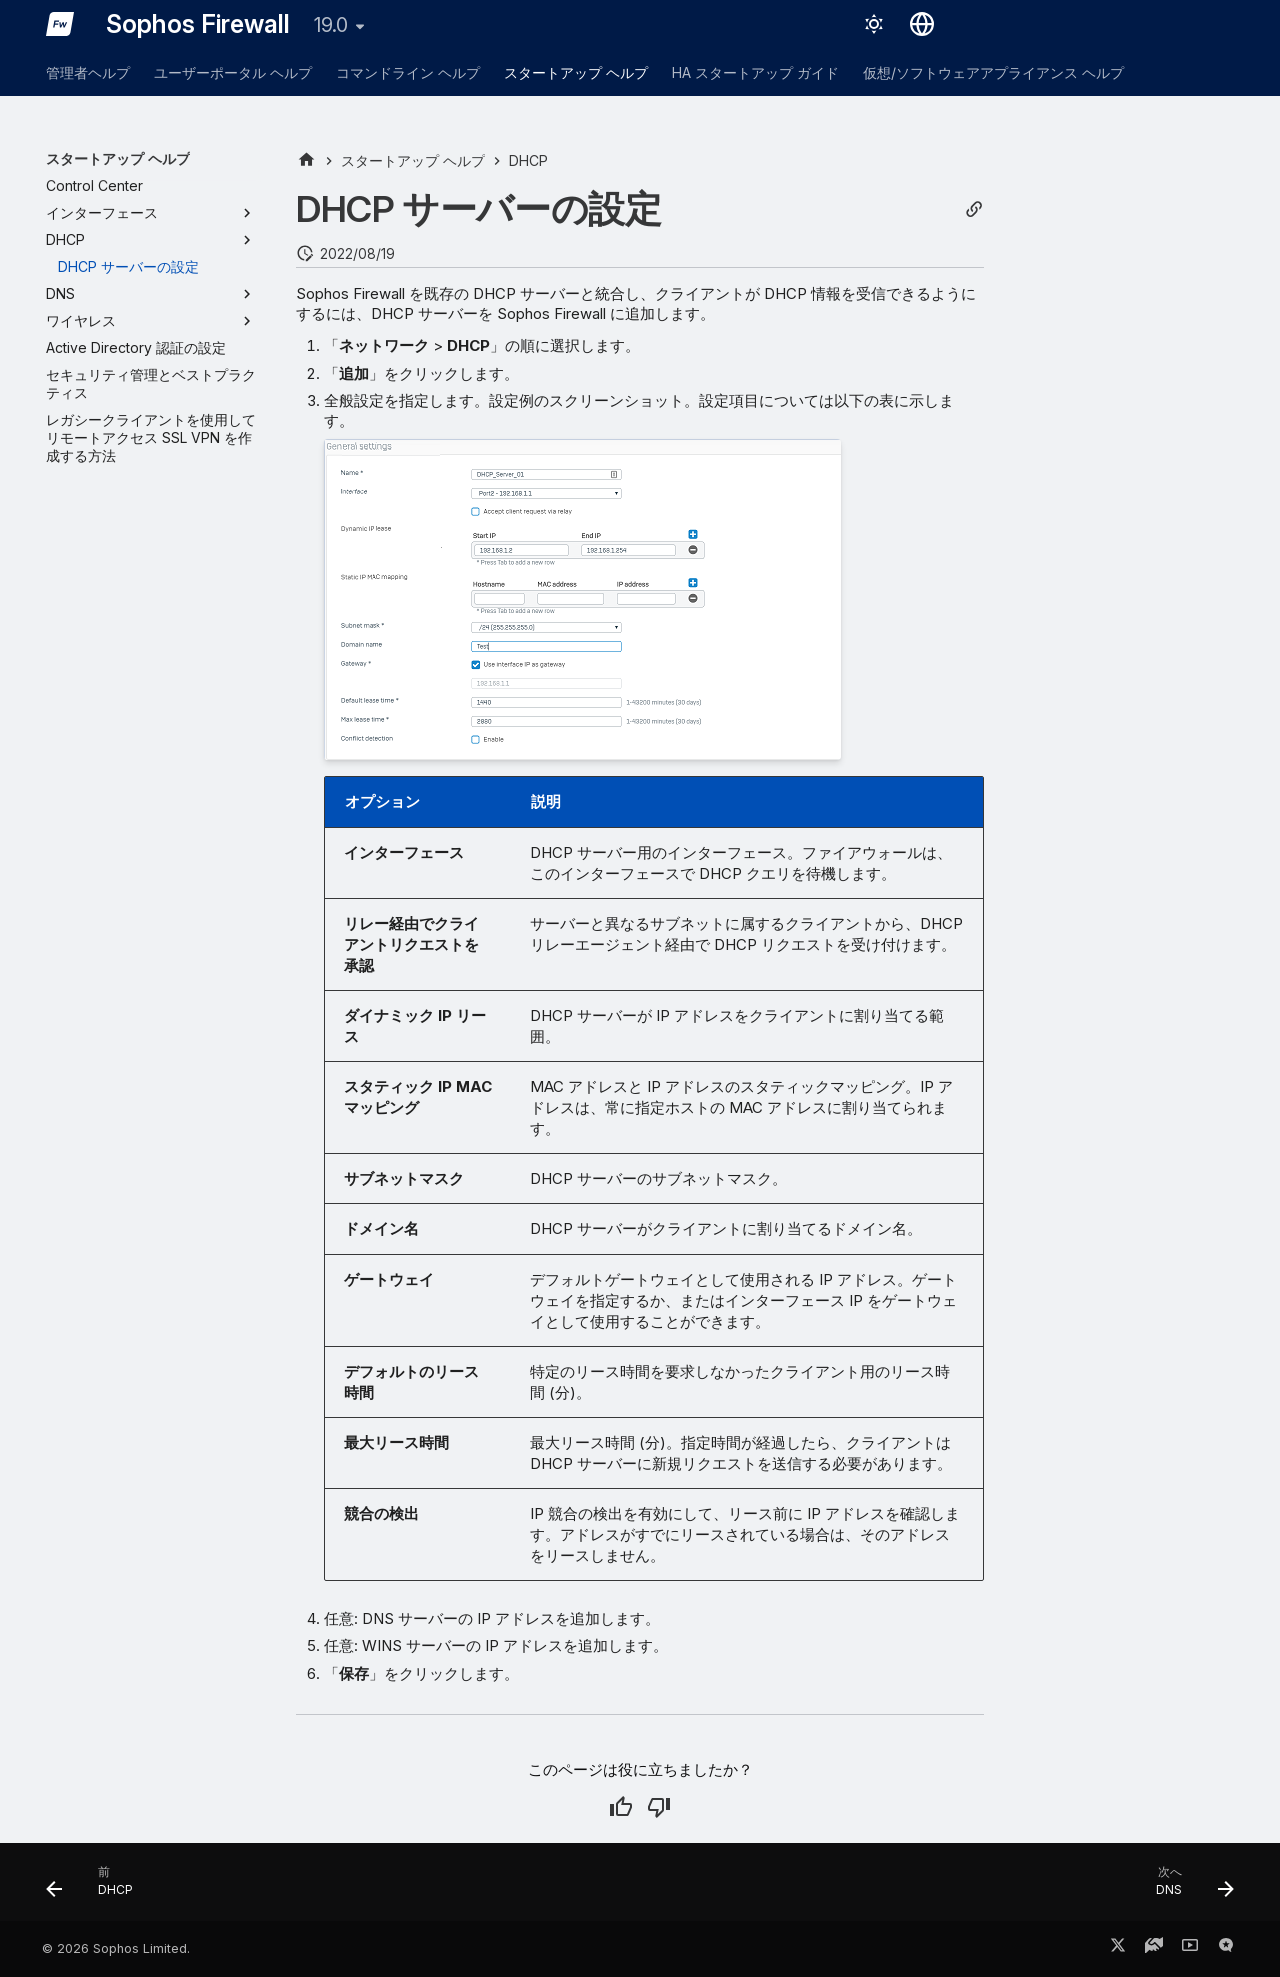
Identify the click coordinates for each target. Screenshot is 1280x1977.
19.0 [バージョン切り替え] (331, 25)
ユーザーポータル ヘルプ (233, 72)
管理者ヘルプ (88, 72)
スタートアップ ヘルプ (576, 72)
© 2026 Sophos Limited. (116, 1948)
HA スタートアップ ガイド (755, 72)
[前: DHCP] (96, 1888)
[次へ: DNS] (1188, 1888)
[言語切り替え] (922, 24)
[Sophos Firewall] (60, 24)
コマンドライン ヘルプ (408, 72)
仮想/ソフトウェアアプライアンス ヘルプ (993, 72)
